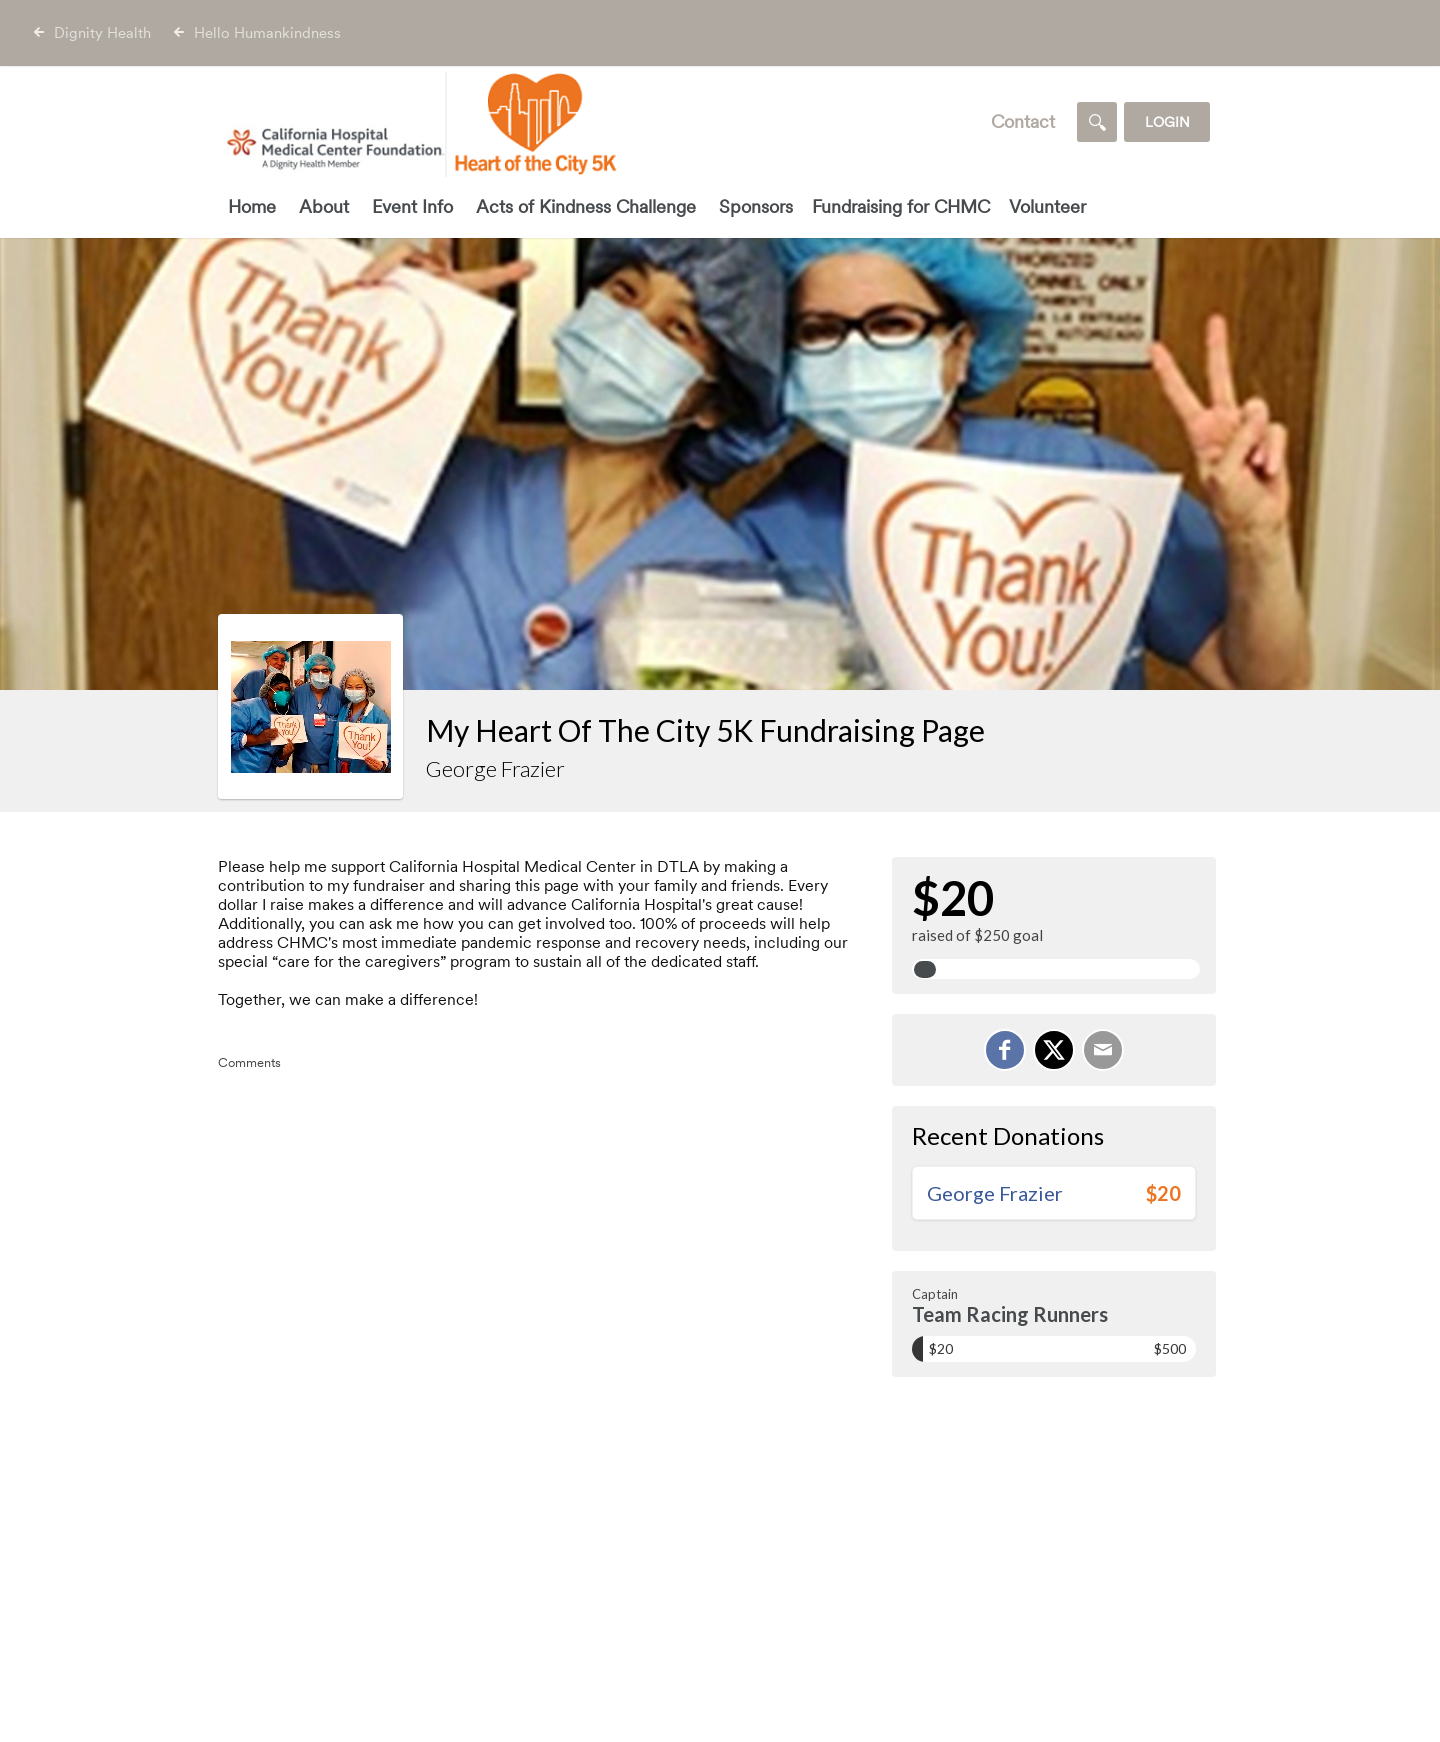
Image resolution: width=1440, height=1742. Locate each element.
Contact (1023, 121)
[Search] (1097, 122)
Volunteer (1047, 206)
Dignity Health (102, 33)
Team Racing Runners (1010, 1314)
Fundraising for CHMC (901, 206)
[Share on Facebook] (1005, 1050)
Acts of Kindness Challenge (586, 206)
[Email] (1103, 1050)
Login (1167, 122)
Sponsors (756, 206)
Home (252, 206)
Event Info (412, 206)
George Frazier (995, 1193)
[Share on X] (1054, 1050)
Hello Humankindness (267, 33)
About (324, 206)
